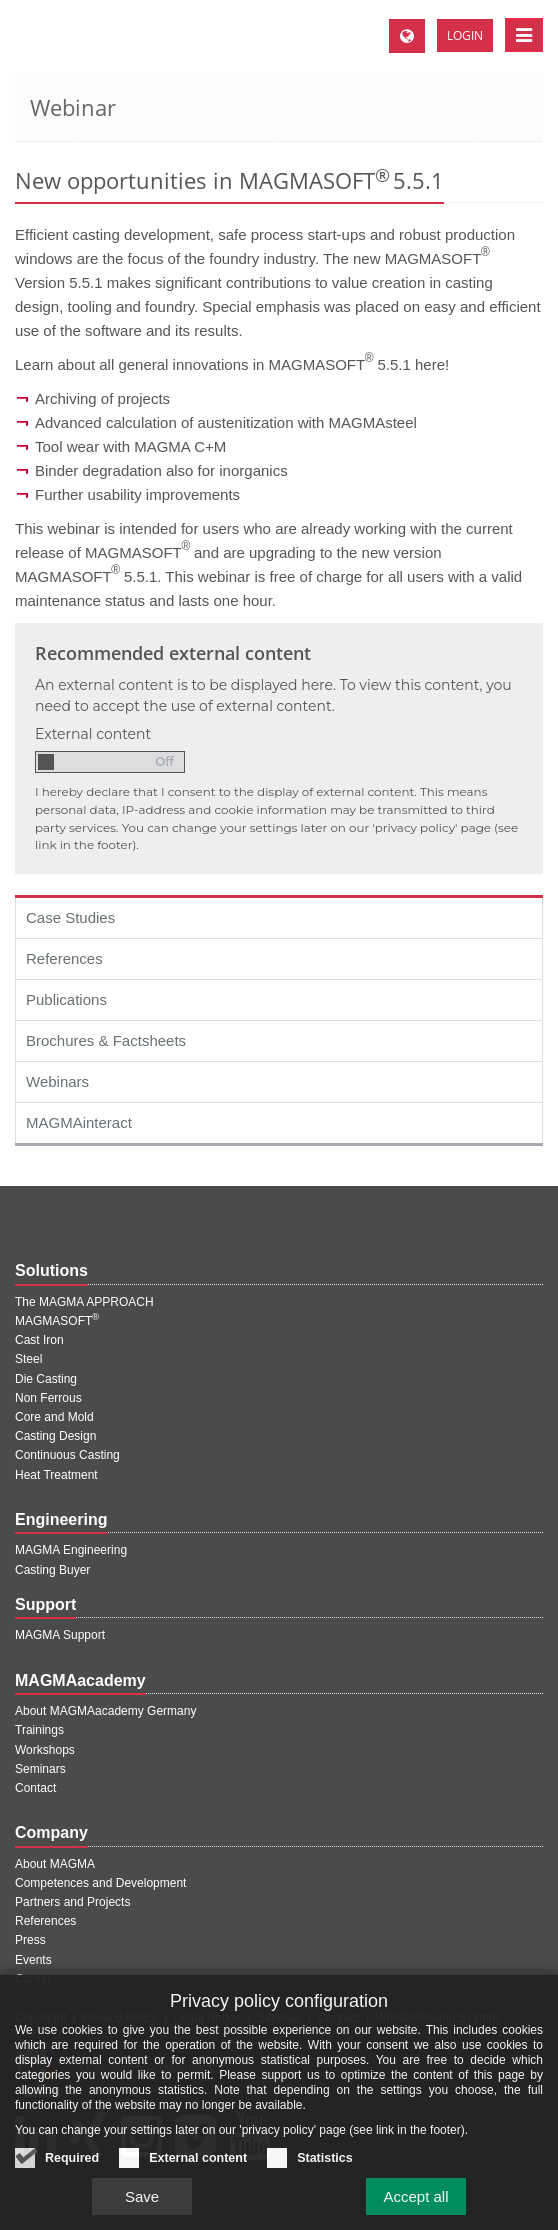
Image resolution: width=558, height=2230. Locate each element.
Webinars (57, 1081)
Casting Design (55, 1436)
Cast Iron (39, 1340)
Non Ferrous (48, 1398)
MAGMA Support (60, 1635)
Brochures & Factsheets (106, 1040)
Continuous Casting (67, 1455)
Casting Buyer (52, 1570)
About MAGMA (55, 1864)
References (64, 958)
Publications (66, 999)
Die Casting (46, 1379)
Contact (35, 1788)
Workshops (45, 1750)
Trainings (39, 1730)
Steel (28, 1359)
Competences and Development (100, 1883)
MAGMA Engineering (71, 1550)
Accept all (415, 2158)
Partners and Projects (72, 1902)
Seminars (40, 1769)
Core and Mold (54, 1417)
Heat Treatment (56, 1475)
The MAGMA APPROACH (84, 1302)
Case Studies (70, 917)
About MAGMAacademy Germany (105, 1711)
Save (142, 2158)
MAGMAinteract (79, 1122)
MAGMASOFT (57, 1321)
